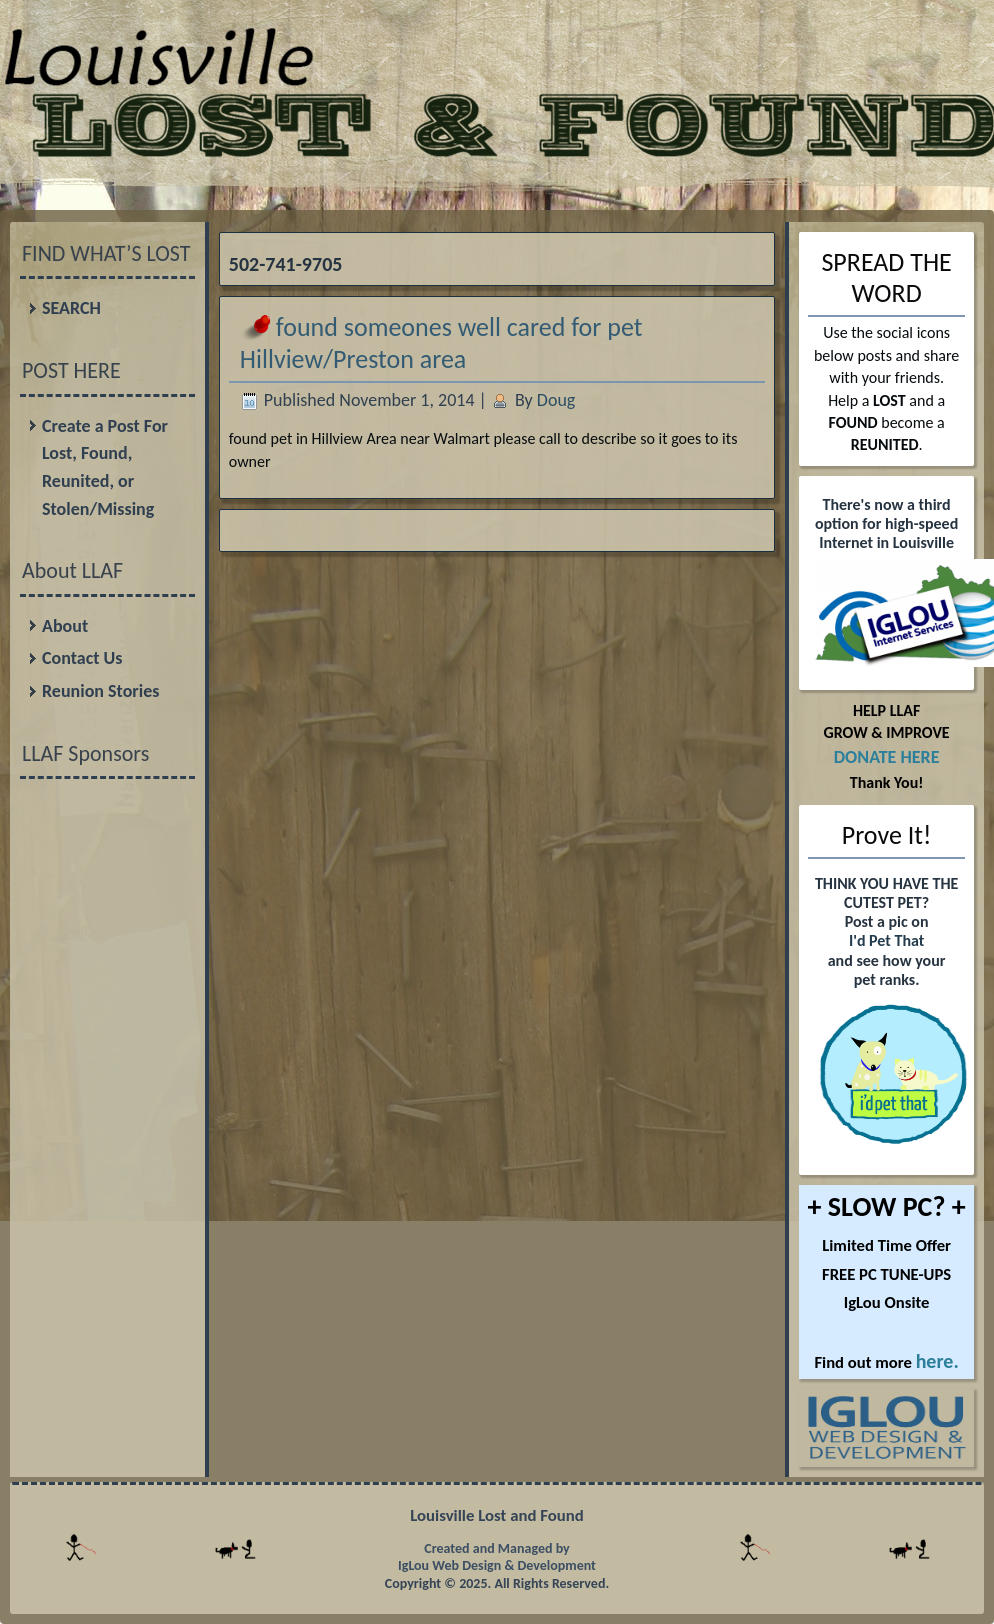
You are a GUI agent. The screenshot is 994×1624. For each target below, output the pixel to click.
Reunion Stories (100, 691)
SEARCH (71, 308)
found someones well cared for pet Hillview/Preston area (441, 343)
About (65, 626)
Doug (556, 400)
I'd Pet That (886, 940)
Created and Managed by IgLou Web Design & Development (497, 1557)
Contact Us (82, 658)
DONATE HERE (887, 757)
